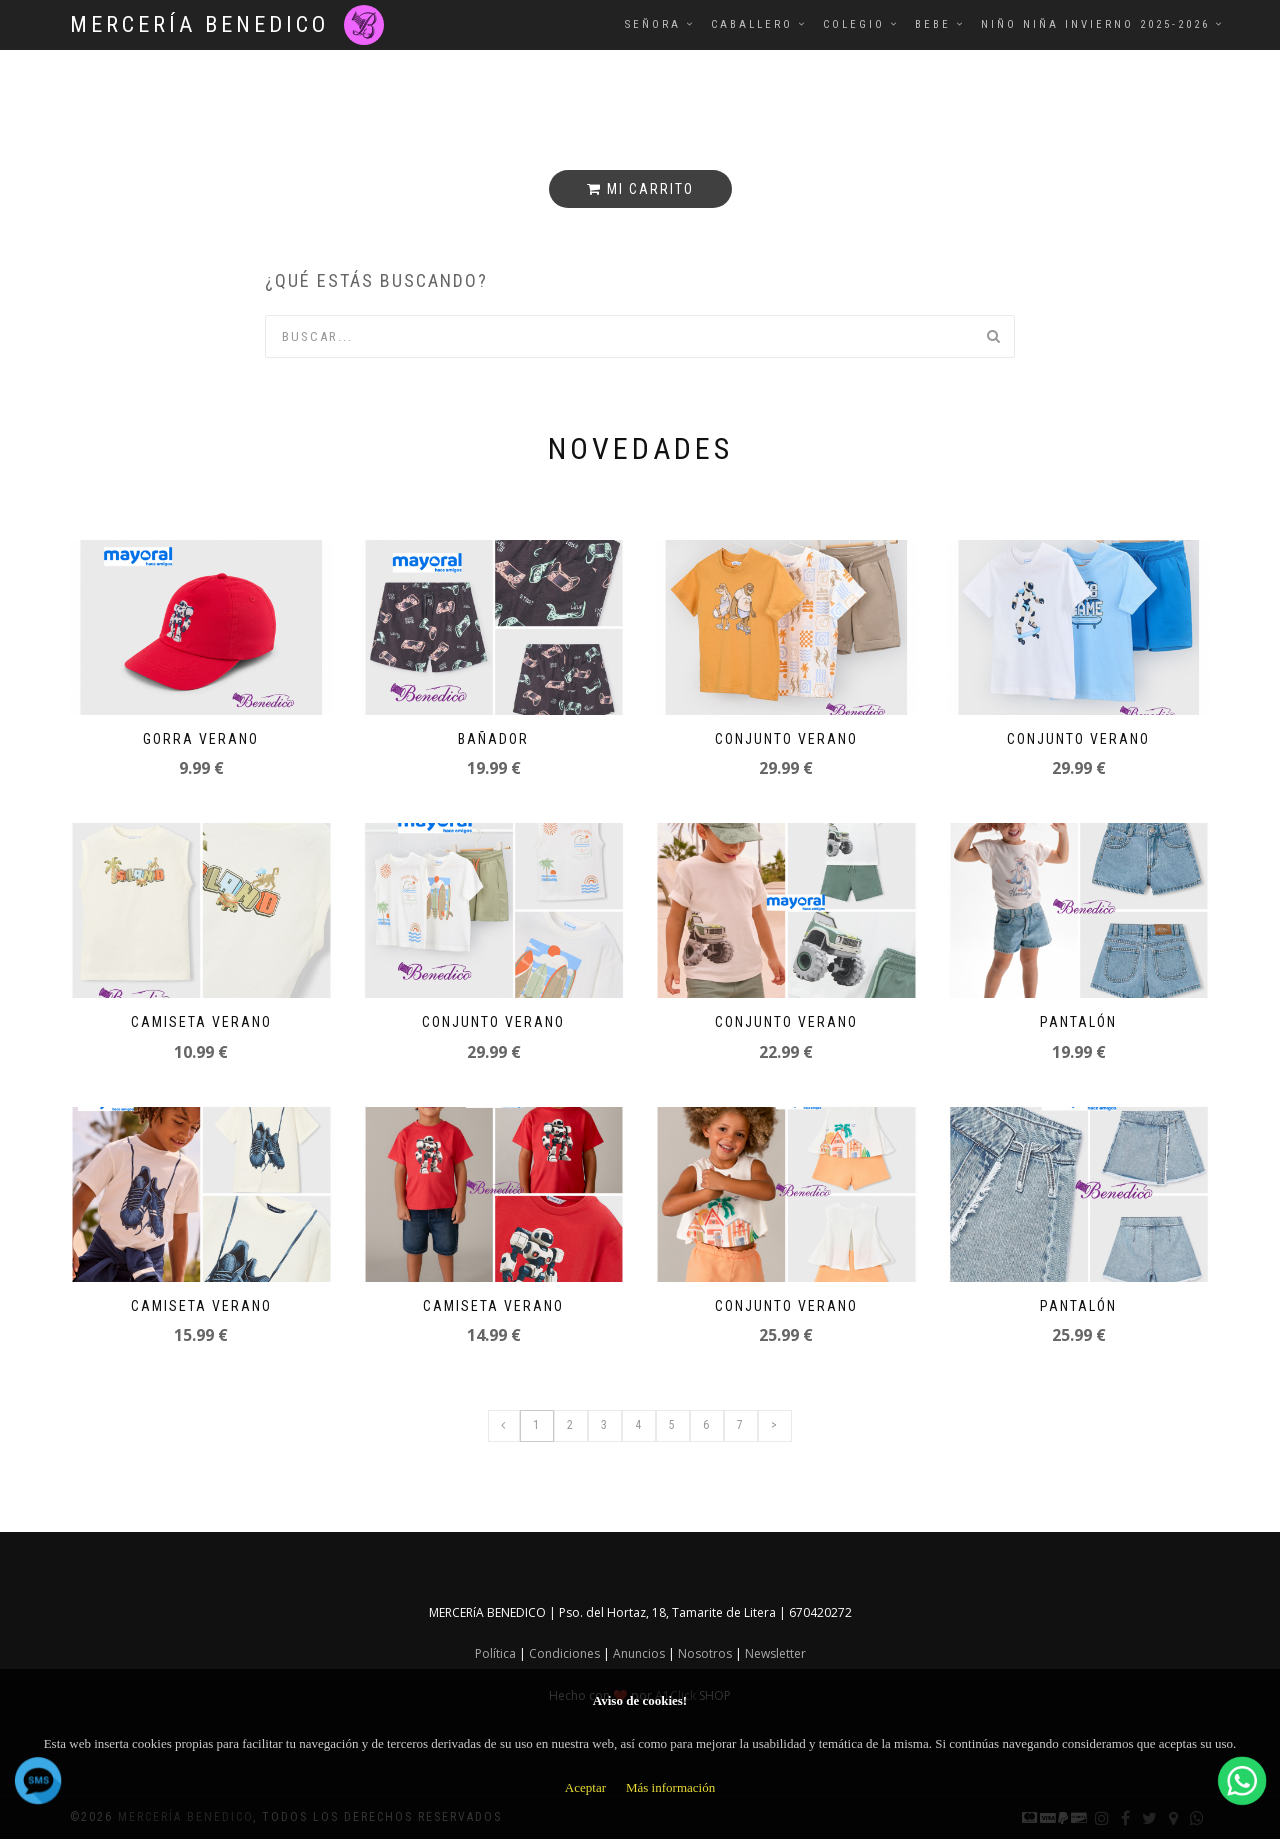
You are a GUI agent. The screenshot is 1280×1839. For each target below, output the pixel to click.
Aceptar (585, 1787)
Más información (670, 1787)
